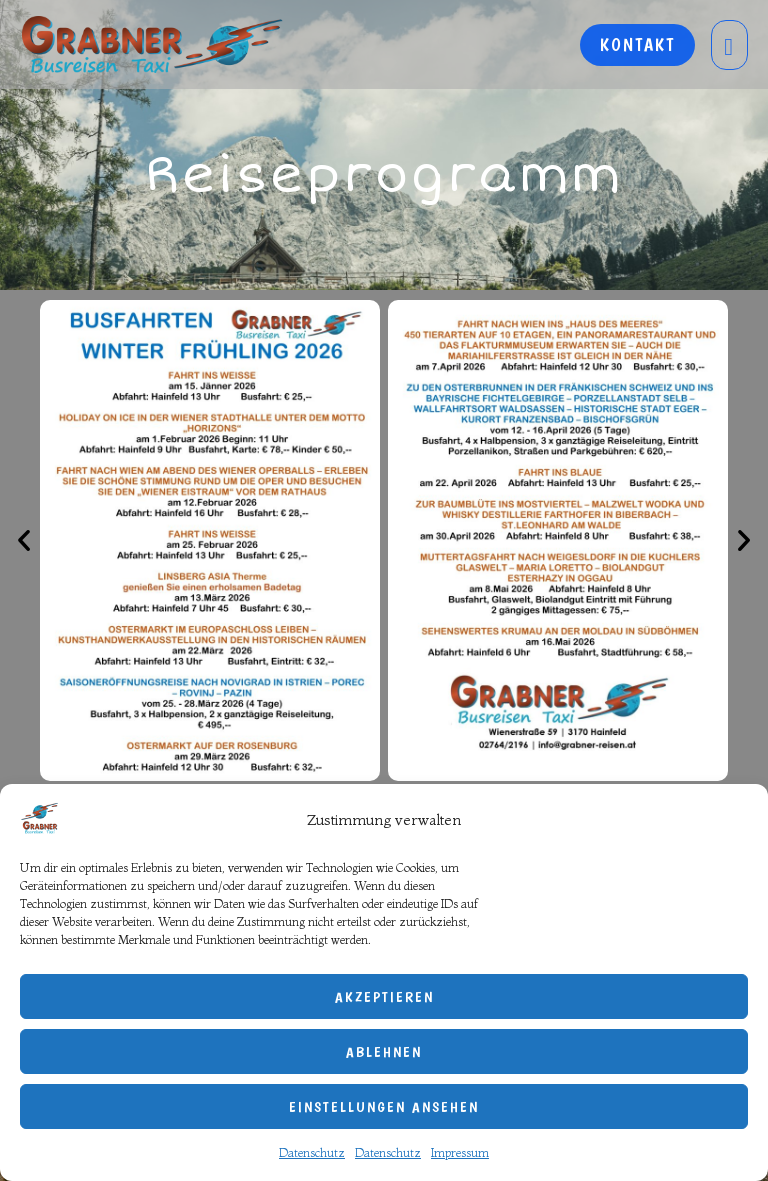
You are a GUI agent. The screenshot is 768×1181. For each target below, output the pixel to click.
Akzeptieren (384, 997)
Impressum (460, 1152)
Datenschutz (312, 1152)
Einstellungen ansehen (384, 1107)
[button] (24, 540)
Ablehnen (384, 1052)
